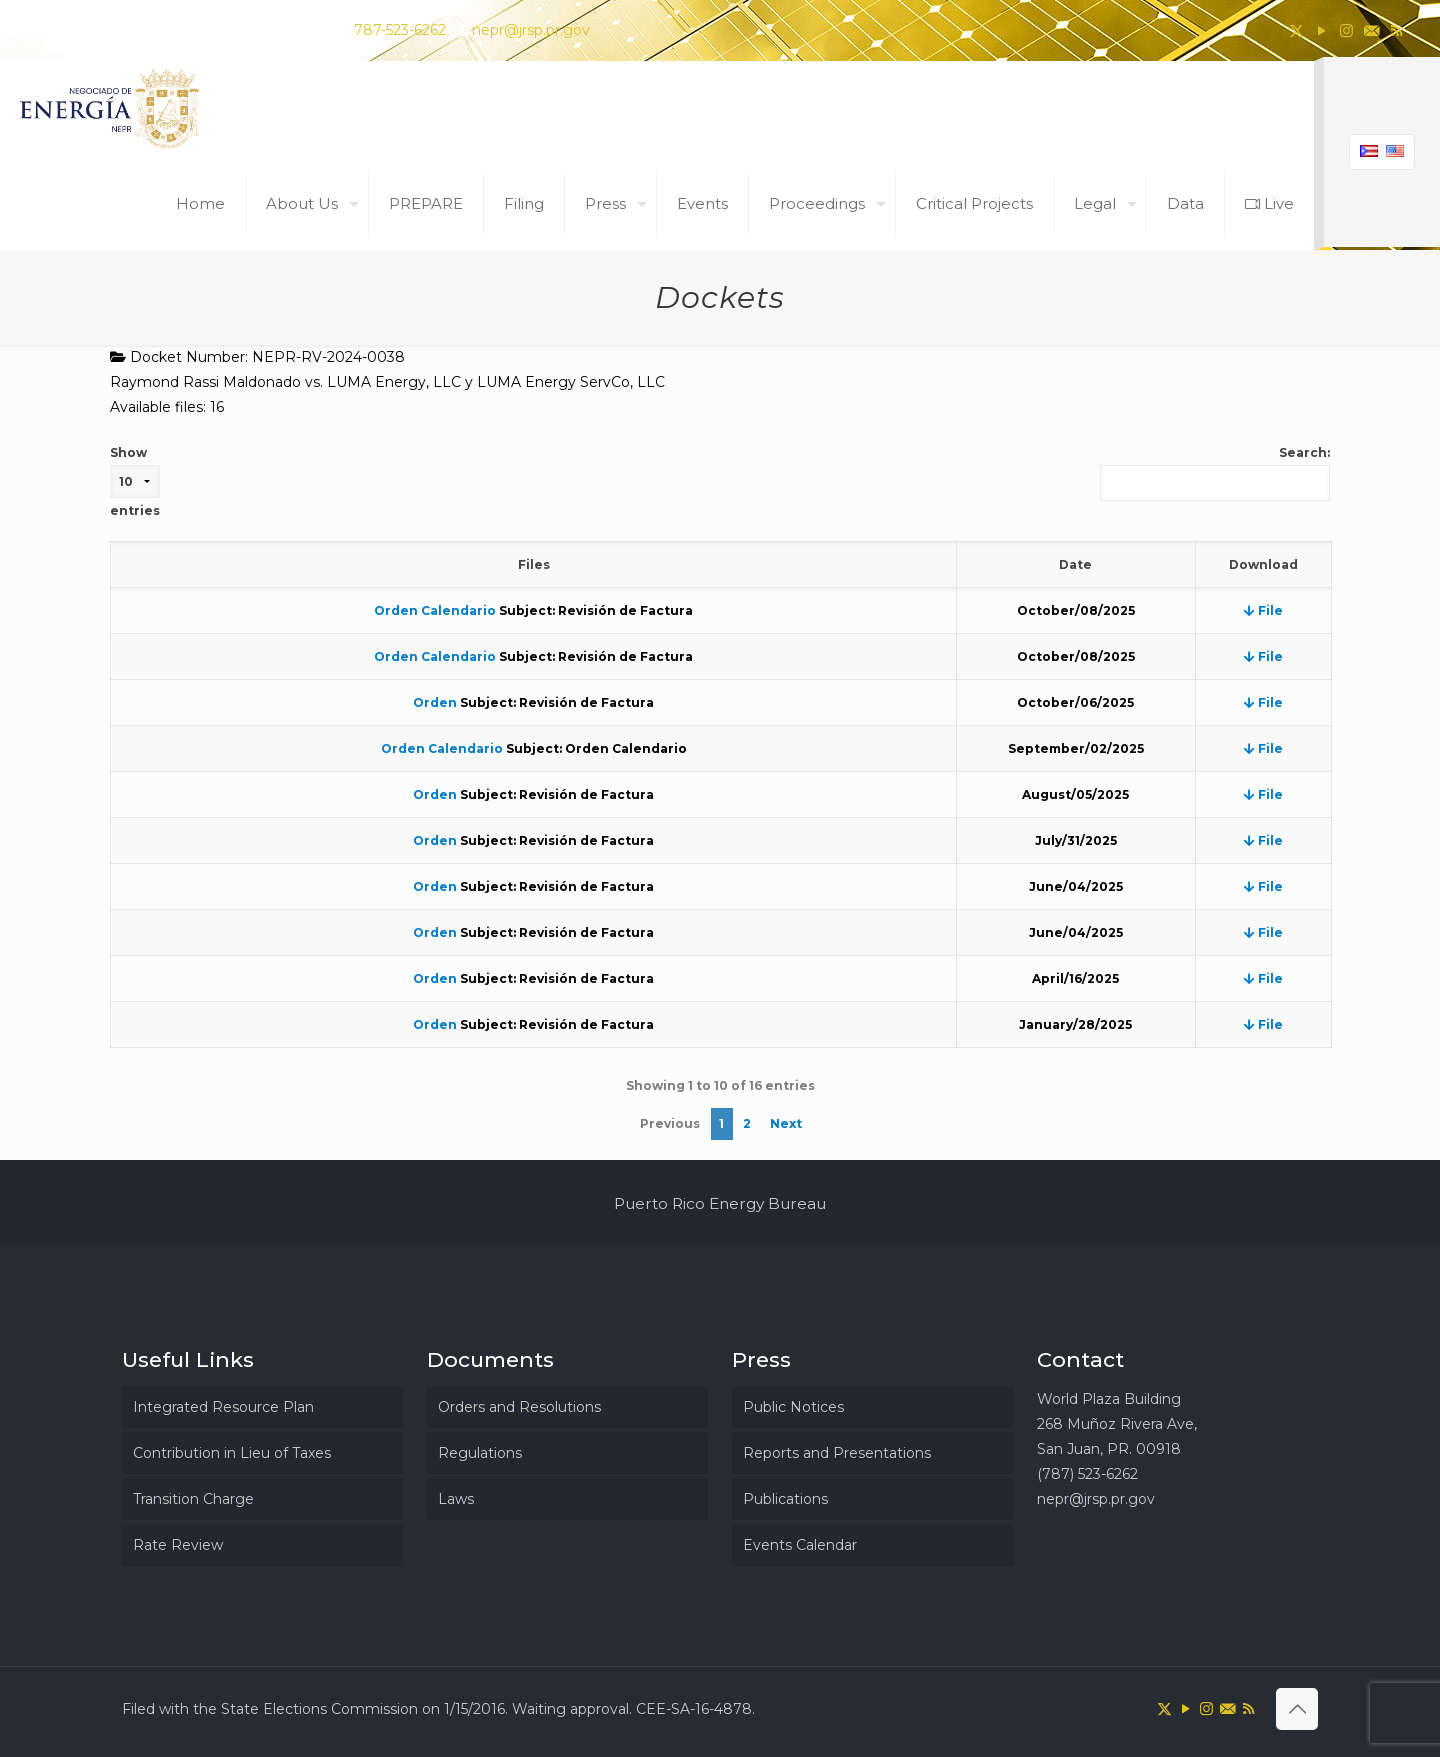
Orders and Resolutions (519, 1407)
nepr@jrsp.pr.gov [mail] (531, 30)
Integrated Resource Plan (223, 1407)
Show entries (135, 481)
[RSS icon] (1396, 30)
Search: (1215, 473)
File (1263, 610)
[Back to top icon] (1297, 1709)
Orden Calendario (435, 610)
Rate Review (178, 1545)
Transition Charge (193, 1499)
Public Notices (793, 1407)
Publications (785, 1499)
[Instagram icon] (1346, 30)
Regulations (480, 1453)
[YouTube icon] (1321, 30)
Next (786, 1123)
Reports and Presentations (837, 1453)
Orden (435, 702)
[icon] (1371, 30)
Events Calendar (800, 1545)
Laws (456, 1499)
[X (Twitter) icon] (1296, 30)
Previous (670, 1123)
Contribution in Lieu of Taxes (232, 1453)
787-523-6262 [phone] (400, 30)
